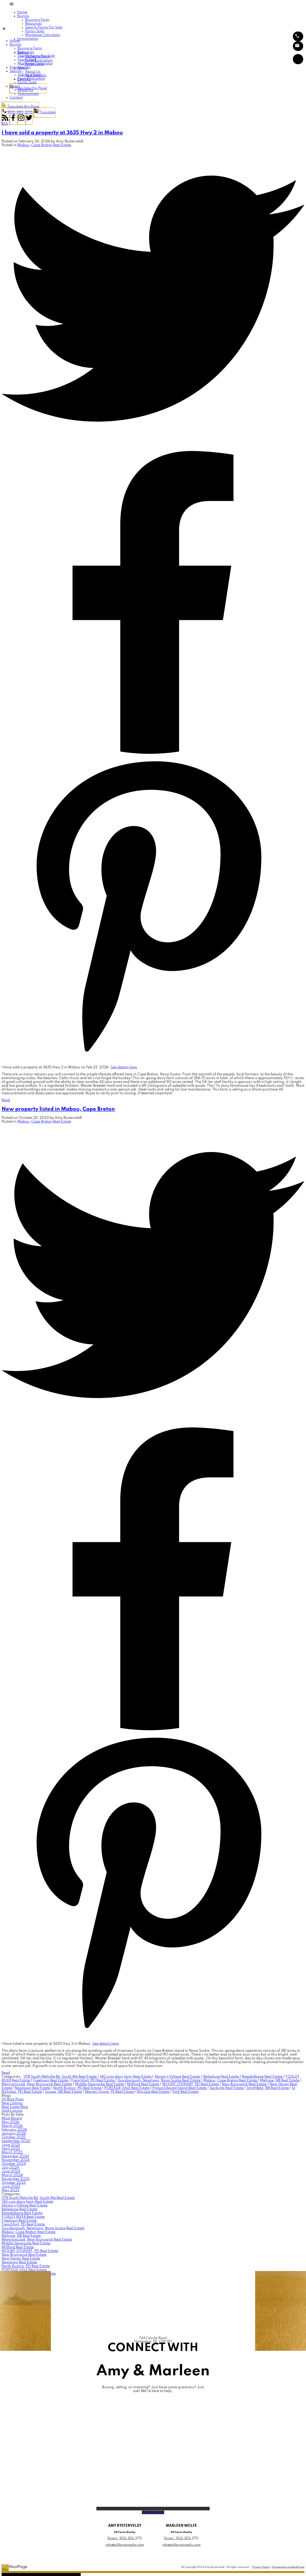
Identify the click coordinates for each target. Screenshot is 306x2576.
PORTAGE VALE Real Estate (127, 2088)
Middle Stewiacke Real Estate (100, 2084)
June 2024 (11, 2171)
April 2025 (11, 2149)
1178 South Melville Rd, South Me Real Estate (61, 2077)
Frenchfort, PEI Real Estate (93, 2080)
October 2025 (14, 2137)
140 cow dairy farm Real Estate (126, 2077)
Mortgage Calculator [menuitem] (42, 35)
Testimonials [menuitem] (28, 94)
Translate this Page (23, 107)
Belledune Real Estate (221, 2077)
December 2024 (15, 2156)
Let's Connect (153, 2512)
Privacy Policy (261, 2567)
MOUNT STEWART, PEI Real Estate (191, 2084)
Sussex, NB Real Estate (64, 2092)
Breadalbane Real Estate (262, 2077)
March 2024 (12, 2175)
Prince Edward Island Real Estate (179, 2088)
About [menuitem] (15, 86)
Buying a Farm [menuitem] (37, 20)
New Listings (12, 2103)
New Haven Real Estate (21, 2258)
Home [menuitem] (22, 12)
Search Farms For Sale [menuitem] (43, 27)
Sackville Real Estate (227, 2088)
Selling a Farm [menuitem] (30, 75)
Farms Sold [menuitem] (34, 31)
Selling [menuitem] (15, 71)
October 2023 (14, 2183)
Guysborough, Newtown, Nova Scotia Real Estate (159, 2080)
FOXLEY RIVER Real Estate (23, 2217)
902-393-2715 (20, 112)
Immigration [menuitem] (27, 39)
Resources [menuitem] (33, 24)
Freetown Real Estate (51, 2080)
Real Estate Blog (15, 2107)
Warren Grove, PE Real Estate (109, 2092)
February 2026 (14, 2130)
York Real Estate (185, 2092)
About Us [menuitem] (32, 72)
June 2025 (11, 2145)
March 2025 (12, 2152)
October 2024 (14, 2164)
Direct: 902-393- (121, 2538)
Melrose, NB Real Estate (280, 2080)
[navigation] (153, 74)
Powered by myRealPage (288, 2567)
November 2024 (16, 2160)
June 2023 (11, 2186)
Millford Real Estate (143, 2084)
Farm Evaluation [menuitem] (39, 60)
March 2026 (12, 2126)
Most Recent (12, 2118)
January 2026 (14, 2133)
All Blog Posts (13, 2099)
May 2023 (10, 2190)
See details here (124, 1067)
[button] (20, 107)
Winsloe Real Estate (153, 2092)
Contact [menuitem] (16, 98)
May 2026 (10, 2122)
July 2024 (10, 2167)
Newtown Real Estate (33, 2088)
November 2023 (16, 2179)
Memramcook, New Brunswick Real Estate (37, 2084)
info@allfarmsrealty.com (125, 2545)
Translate (47, 112)
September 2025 (16, 2141)
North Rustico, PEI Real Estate (77, 2088)
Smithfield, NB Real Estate (268, 2088)
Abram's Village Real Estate (177, 2077)
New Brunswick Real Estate (245, 2084)
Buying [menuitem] (23, 16)
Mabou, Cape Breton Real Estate (44, 145)
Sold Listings (12, 2111)
